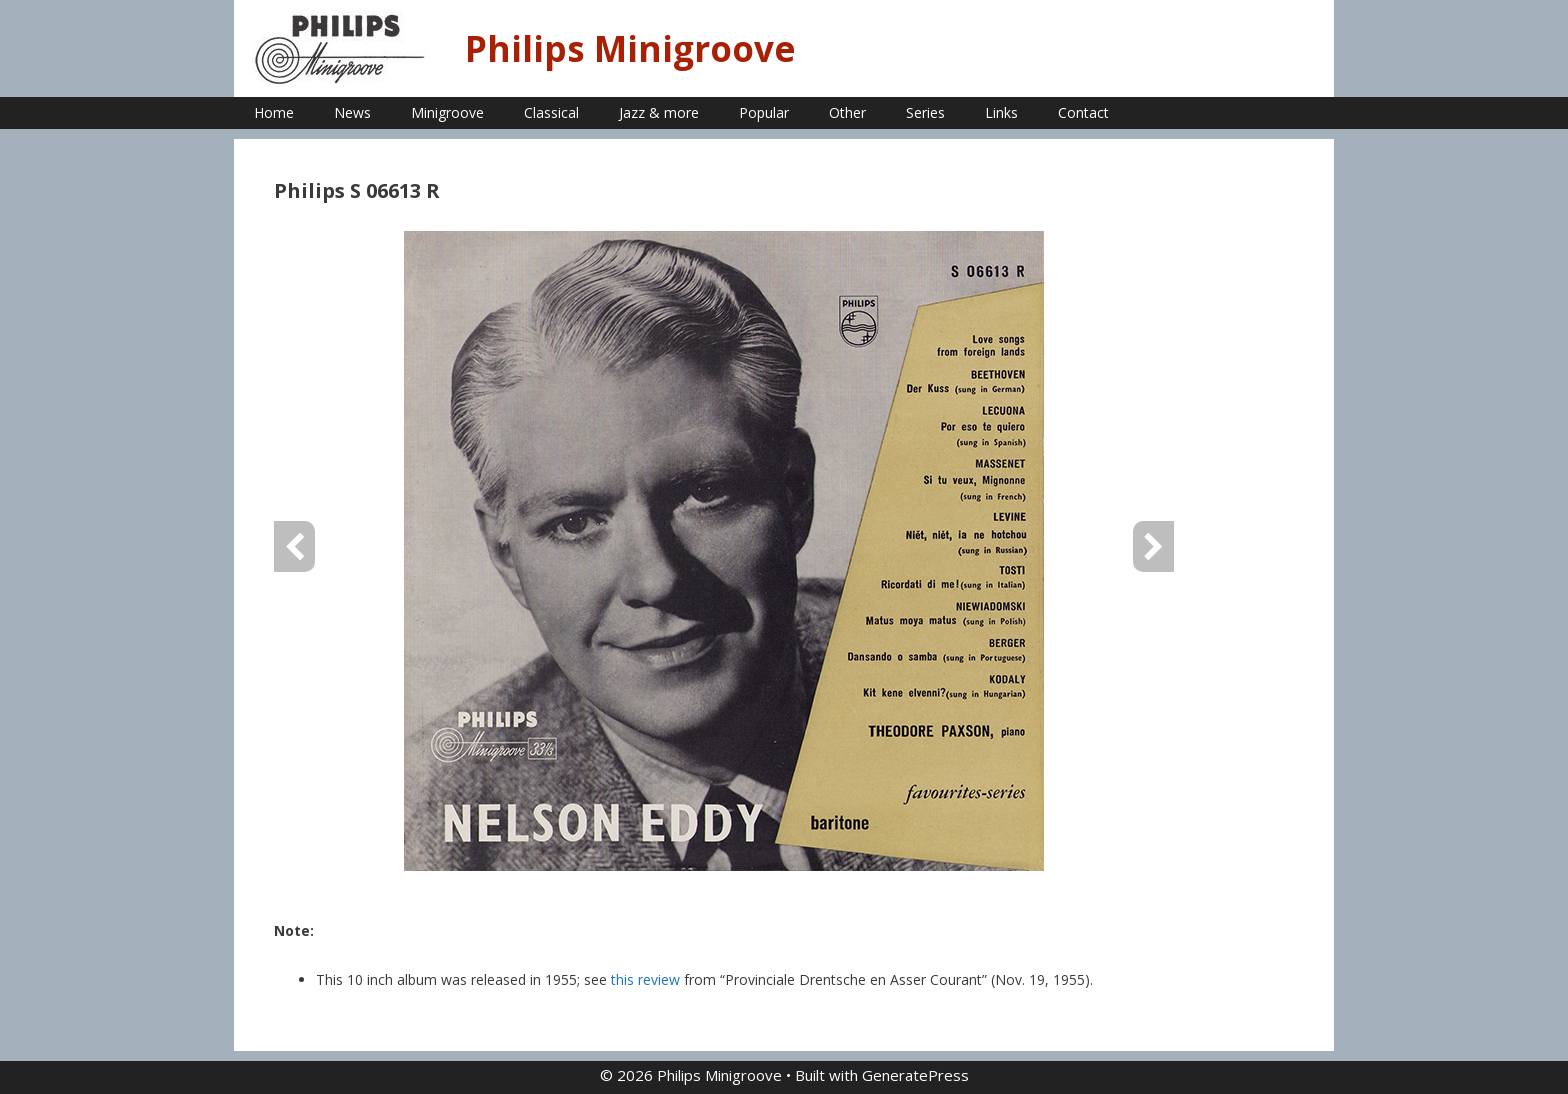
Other (847, 112)
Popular (764, 112)
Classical (551, 112)
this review (645, 979)
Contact (1083, 112)
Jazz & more (659, 112)
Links (1001, 112)
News (352, 112)
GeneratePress (915, 1075)
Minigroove (447, 112)
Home (274, 112)
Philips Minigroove (630, 48)
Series (925, 112)
